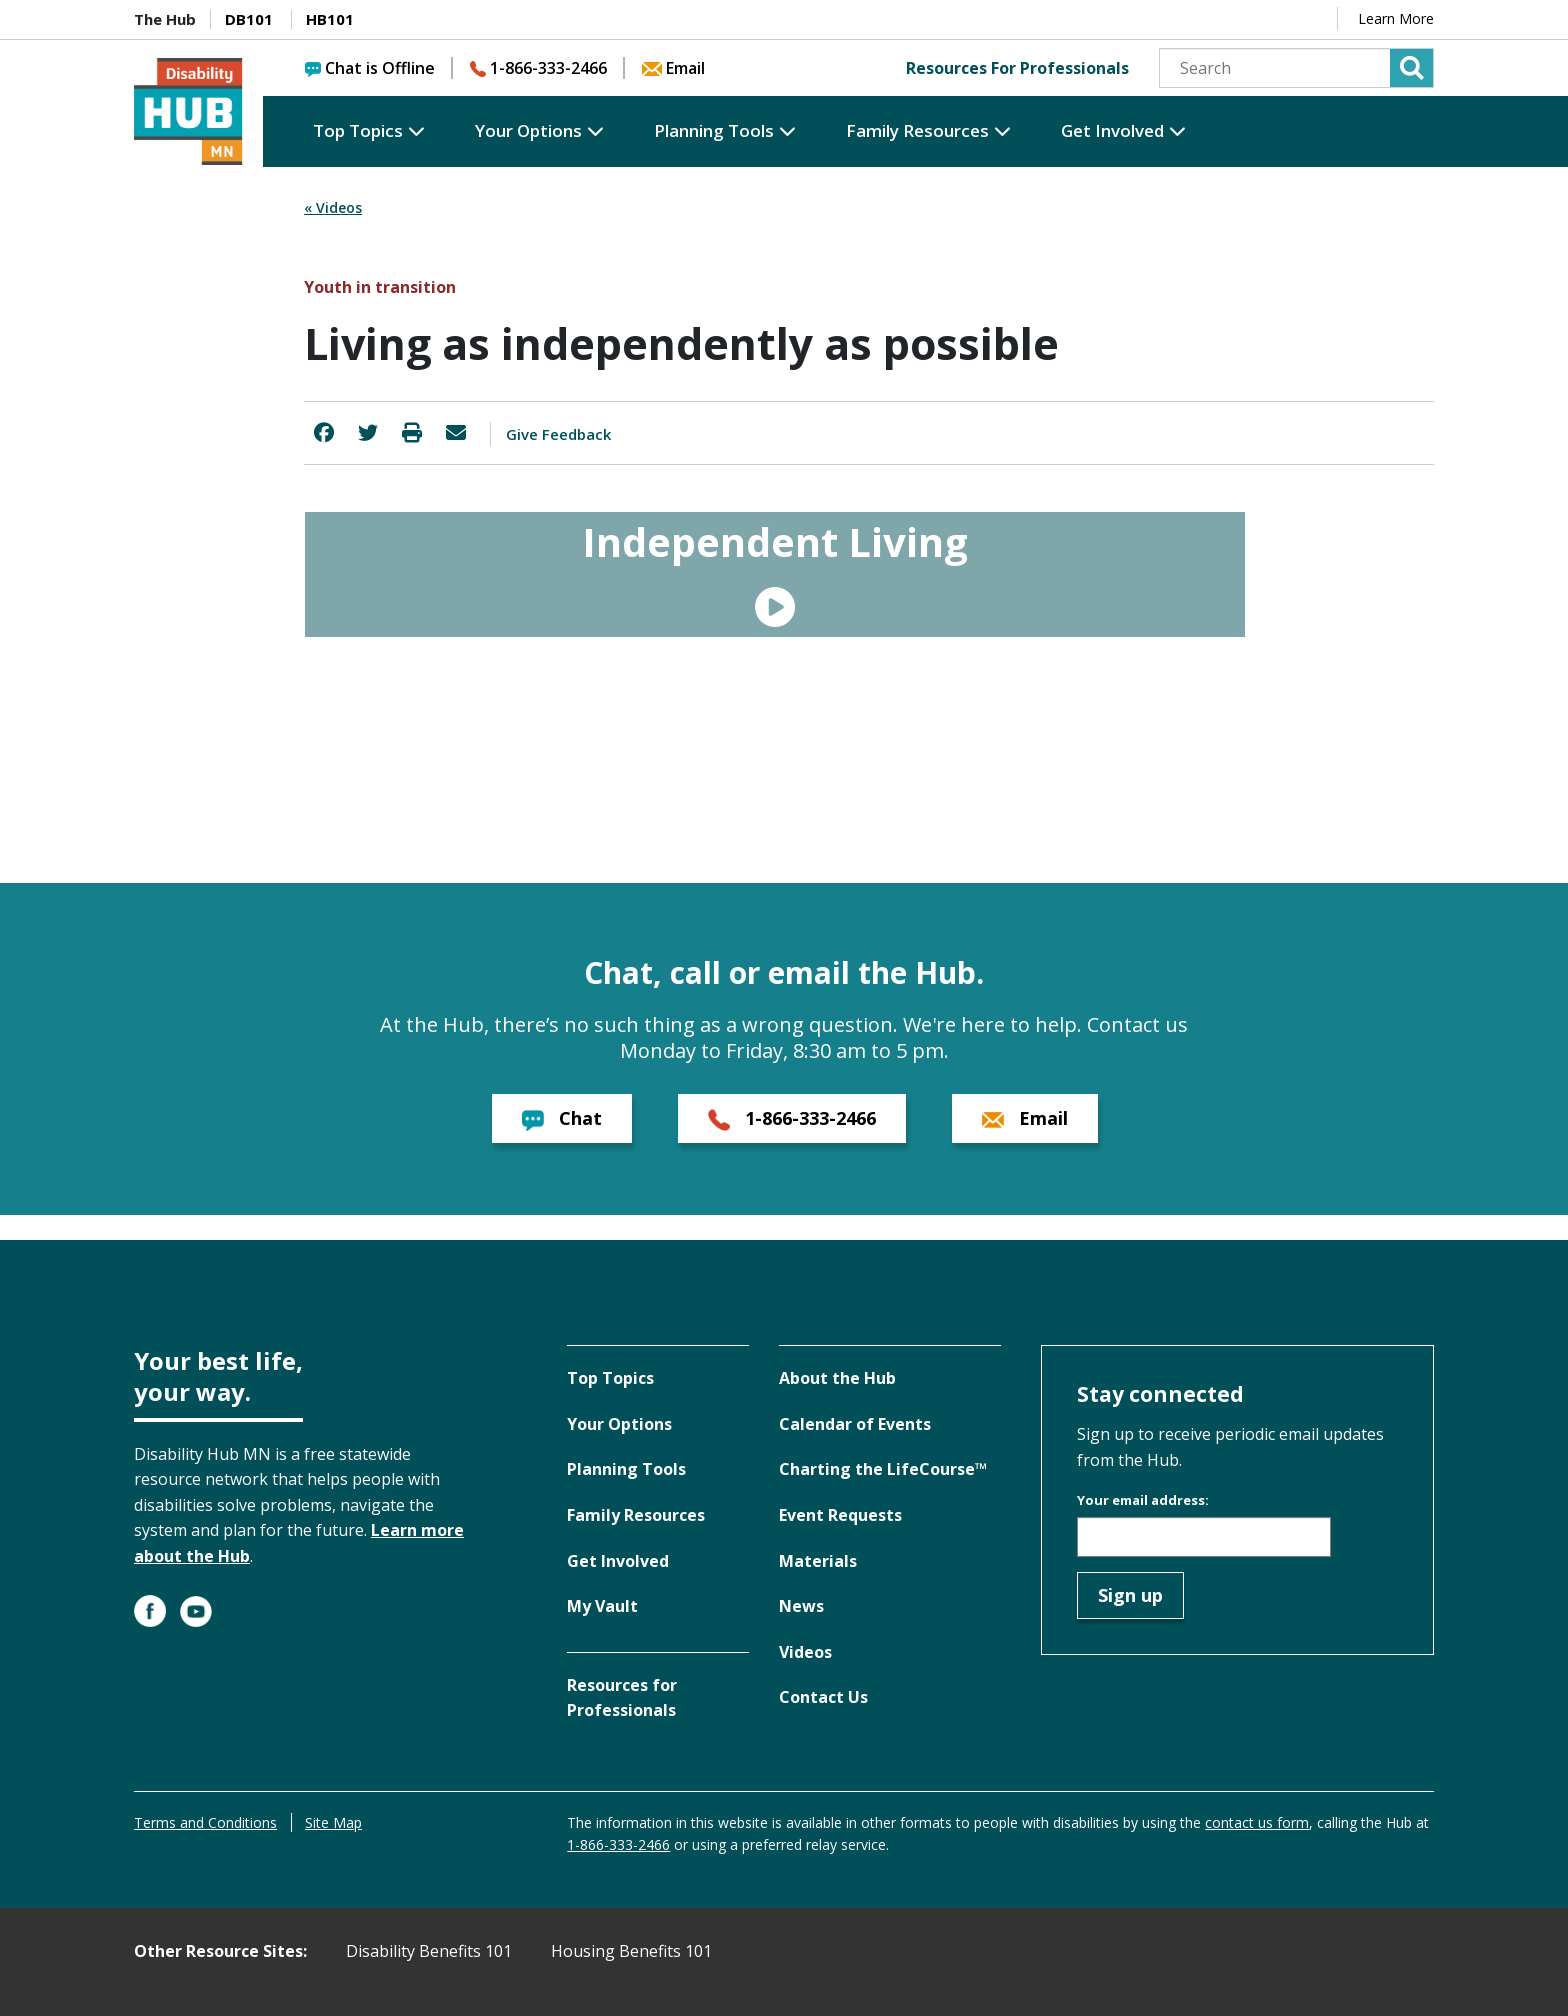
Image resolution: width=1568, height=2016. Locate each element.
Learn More (1396, 18)
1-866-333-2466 (538, 68)
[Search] (1296, 68)
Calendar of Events (855, 1424)
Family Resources (917, 130)
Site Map (333, 1822)
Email (673, 68)
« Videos (333, 207)
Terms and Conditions (205, 1822)
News (801, 1606)
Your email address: (1143, 1500)
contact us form (1257, 1822)
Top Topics (358, 130)
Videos (805, 1652)
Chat (562, 1118)
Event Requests (840, 1515)
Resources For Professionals (1017, 68)
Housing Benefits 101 (631, 1951)
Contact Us (823, 1697)
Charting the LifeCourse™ (883, 1469)
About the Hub (837, 1378)
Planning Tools (714, 130)
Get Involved (1112, 130)
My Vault (602, 1606)
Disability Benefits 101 (429, 1951)
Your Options (528, 130)
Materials (818, 1561)
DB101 (249, 19)
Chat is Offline (370, 68)
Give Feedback (558, 434)
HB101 (330, 19)
